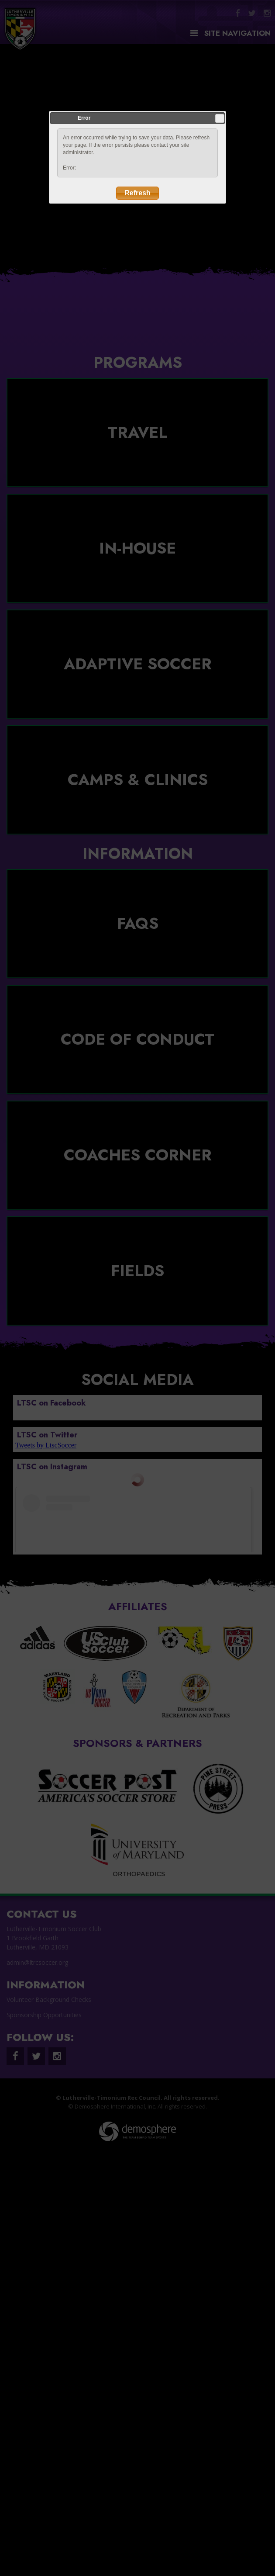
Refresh (137, 193)
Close (219, 118)
